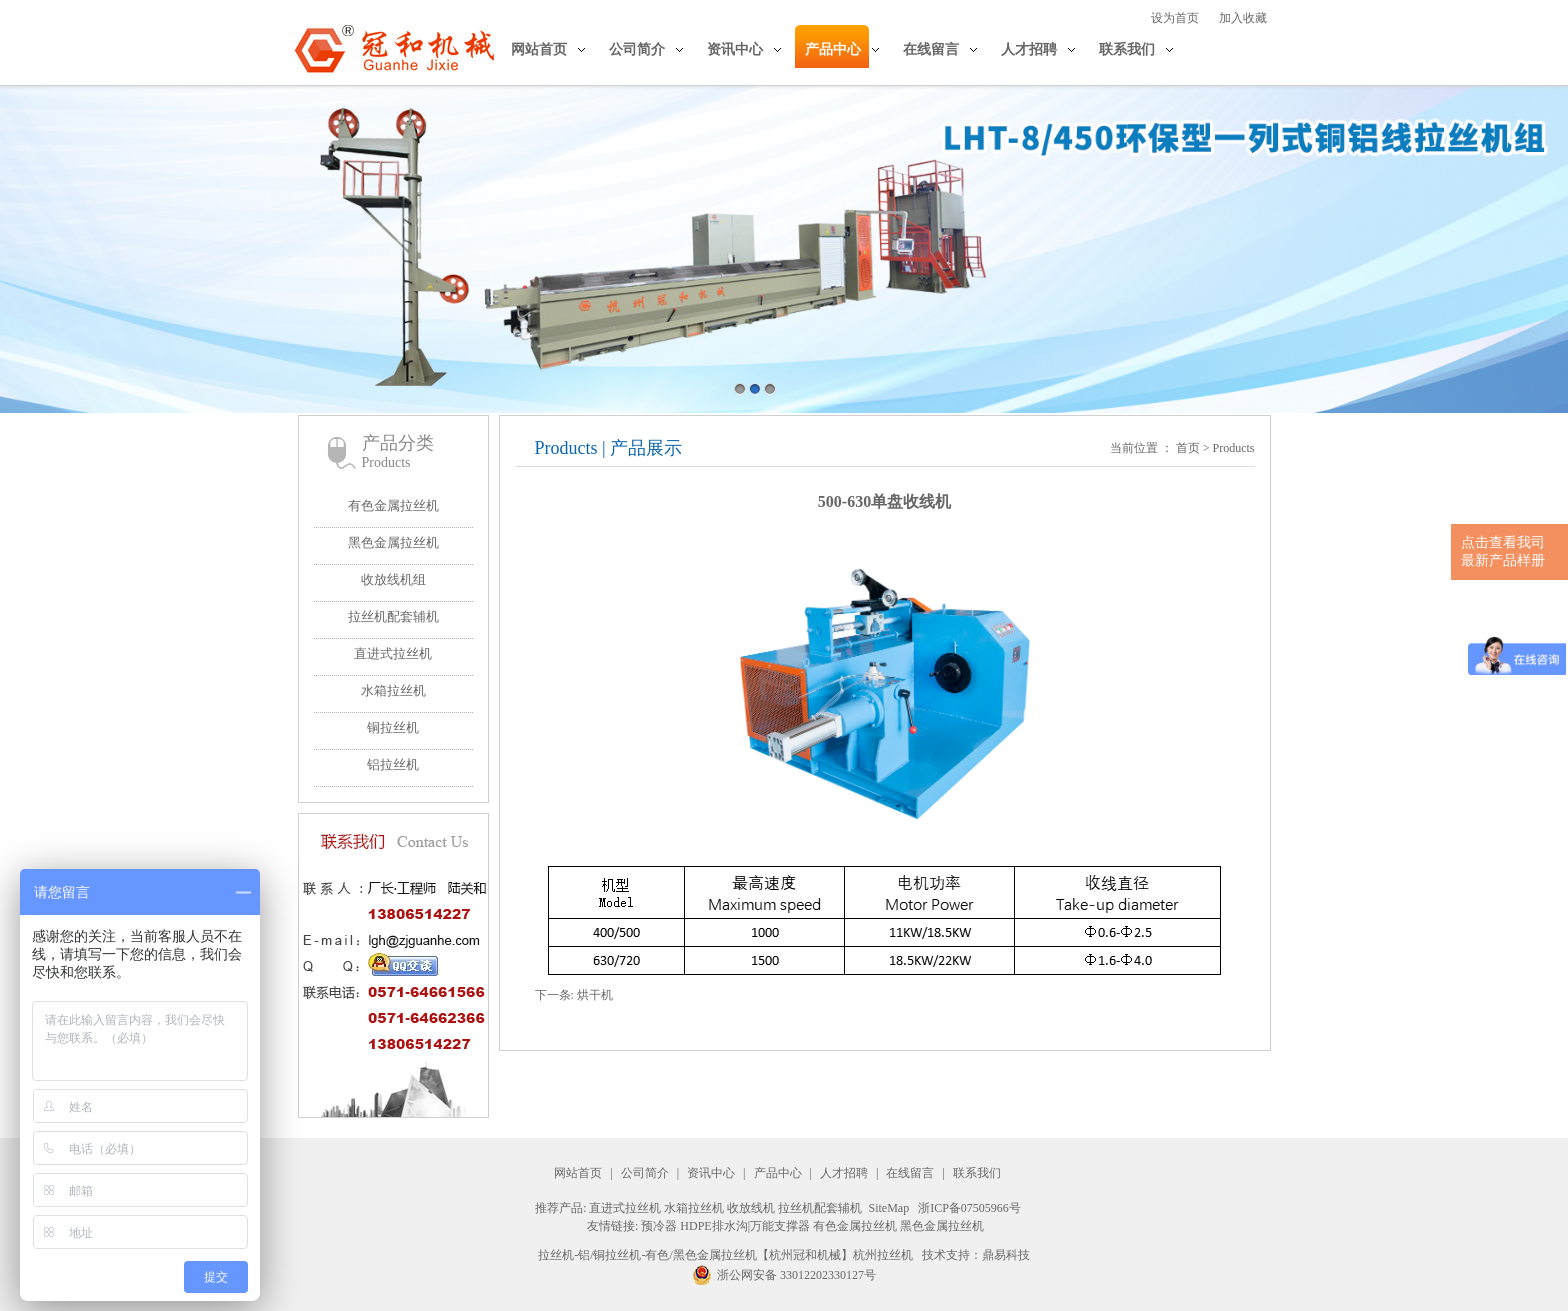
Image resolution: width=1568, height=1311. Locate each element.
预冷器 (659, 1226)
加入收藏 (1243, 18)
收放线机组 (393, 579)
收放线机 (751, 1208)
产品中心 (833, 49)
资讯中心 (735, 49)
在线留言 (931, 49)
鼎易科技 (1006, 1255)
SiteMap (888, 1208)
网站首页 (539, 49)
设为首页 (1175, 18)
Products (1234, 448)
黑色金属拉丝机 (393, 542)
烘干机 (595, 995)
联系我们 (1127, 49)
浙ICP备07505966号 (969, 1208)
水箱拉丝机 (393, 690)
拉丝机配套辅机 (393, 616)
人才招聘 (1029, 49)
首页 (1188, 448)
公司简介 (637, 49)
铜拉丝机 (393, 727)
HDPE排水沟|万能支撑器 (745, 1226)
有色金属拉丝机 (393, 505)
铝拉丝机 (393, 764)
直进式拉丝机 (393, 653)
